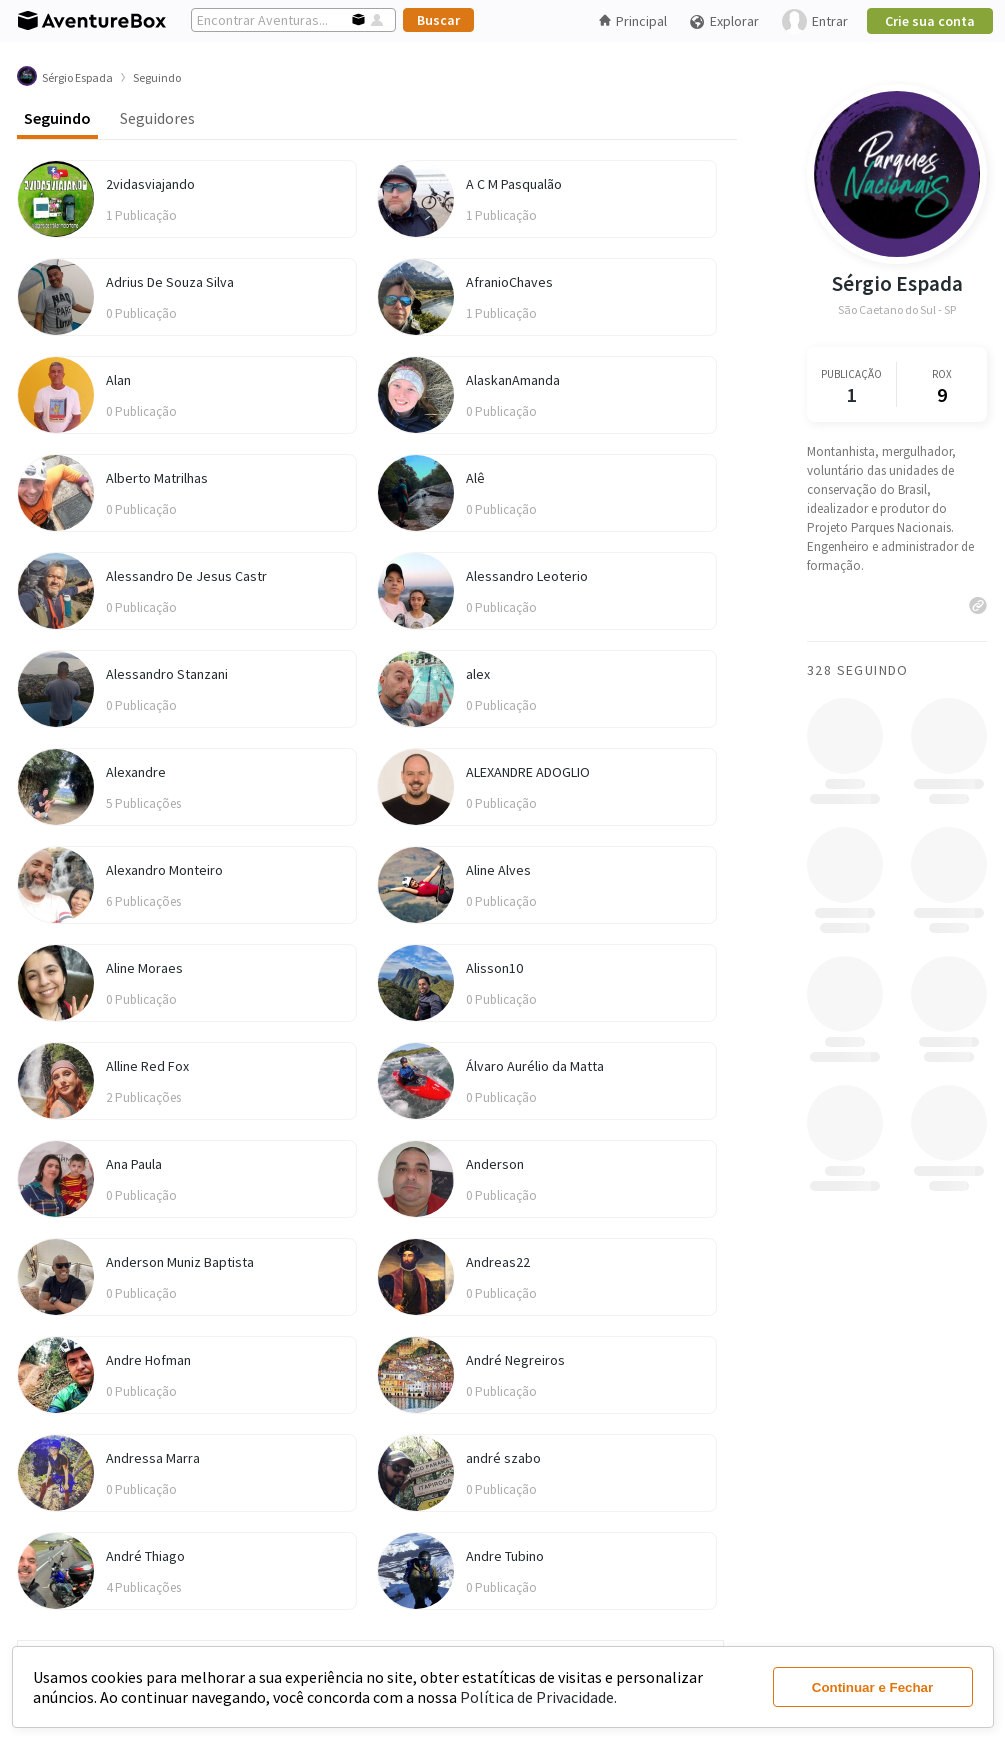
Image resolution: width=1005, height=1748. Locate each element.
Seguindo (57, 118)
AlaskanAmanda (513, 380)
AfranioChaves (509, 282)
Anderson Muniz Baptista (180, 1262)
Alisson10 (494, 968)
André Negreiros (515, 1360)
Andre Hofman (148, 1360)
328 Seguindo (858, 670)
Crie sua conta (930, 21)
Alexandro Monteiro (164, 870)
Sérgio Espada (897, 283)
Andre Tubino (505, 1556)
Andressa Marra (153, 1458)
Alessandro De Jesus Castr (186, 576)
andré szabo (503, 1458)
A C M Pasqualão (514, 184)
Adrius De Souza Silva (170, 282)
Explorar (724, 21)
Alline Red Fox (147, 1066)
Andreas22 (498, 1262)
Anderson (495, 1164)
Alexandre (136, 772)
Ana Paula (134, 1164)
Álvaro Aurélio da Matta (535, 1066)
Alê (475, 478)
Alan (118, 380)
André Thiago (145, 1556)
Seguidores (157, 118)
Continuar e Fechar (872, 1687)
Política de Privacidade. (538, 1697)
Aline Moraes (144, 968)
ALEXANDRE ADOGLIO (528, 772)
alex (478, 674)
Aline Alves (498, 870)
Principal (633, 21)
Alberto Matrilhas (157, 478)
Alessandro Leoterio (527, 576)
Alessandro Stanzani (167, 674)
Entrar (815, 21)
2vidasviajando (150, 184)
